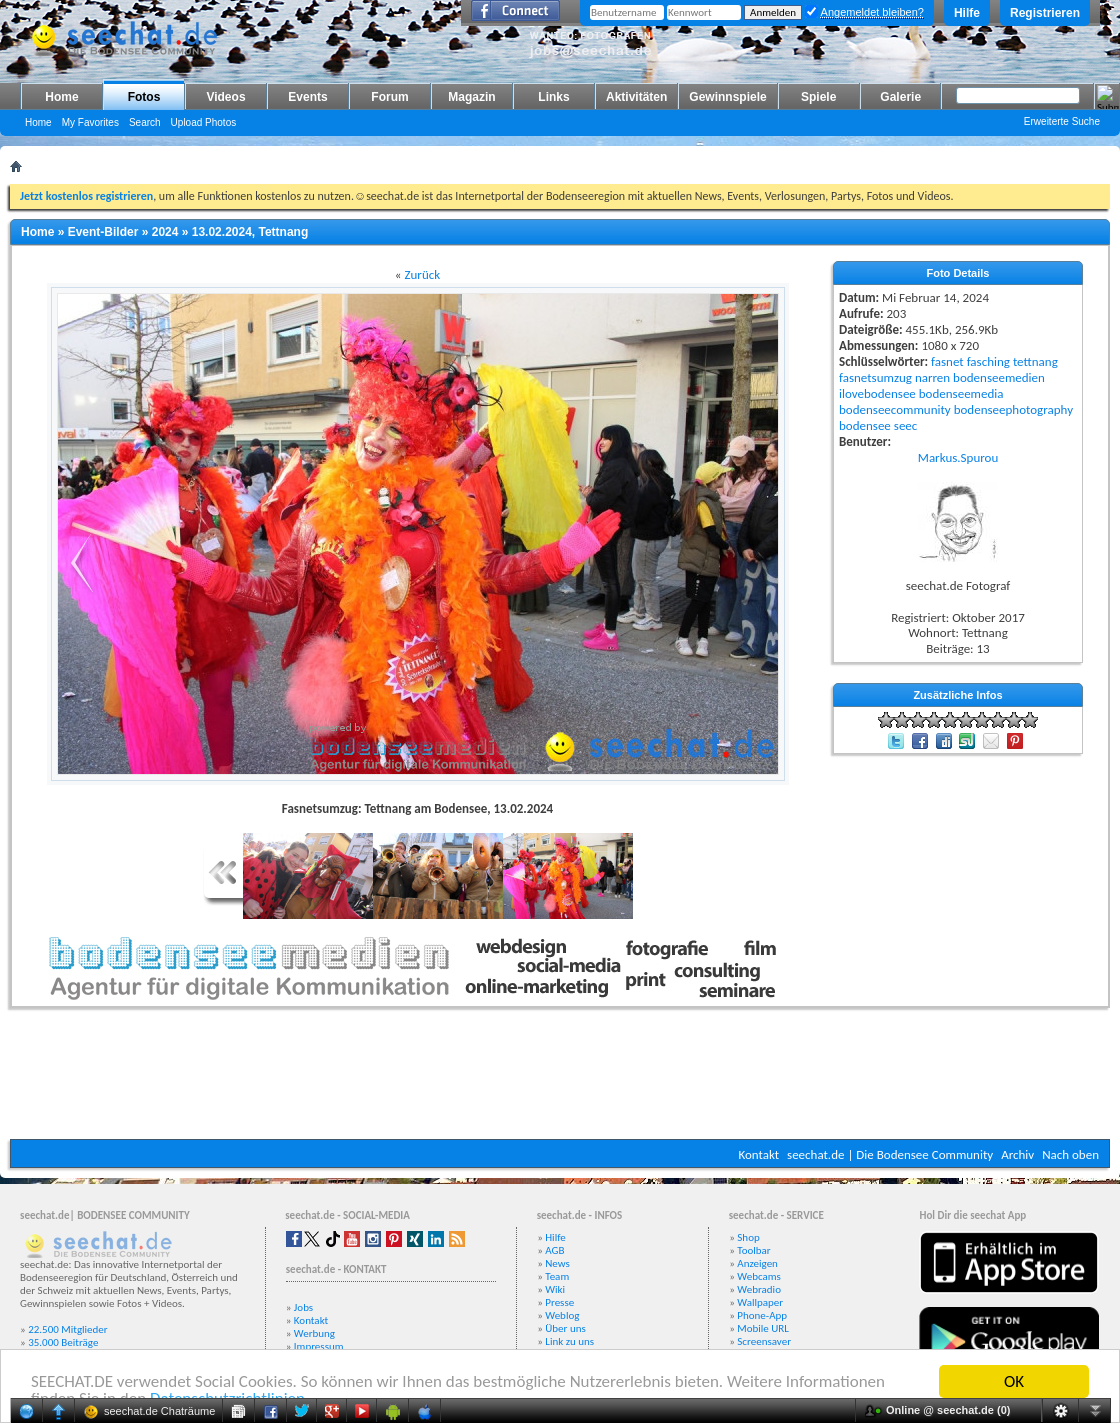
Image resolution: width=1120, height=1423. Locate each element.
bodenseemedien (999, 377)
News (557, 1263)
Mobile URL (763, 1328)
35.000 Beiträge (63, 1342)
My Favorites (90, 122)
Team (557, 1276)
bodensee (865, 425)
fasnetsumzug (875, 377)
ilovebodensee (877, 393)
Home (61, 97)
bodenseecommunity (895, 409)
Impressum (319, 1346)
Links (553, 97)
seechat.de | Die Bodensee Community (890, 1154)
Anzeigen (757, 1263)
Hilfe (967, 13)
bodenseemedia (961, 393)
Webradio (759, 1289)
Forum (389, 97)
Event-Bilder (103, 232)
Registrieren (1045, 13)
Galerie (900, 97)
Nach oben (1070, 1154)
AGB (554, 1250)
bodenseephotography (1013, 409)
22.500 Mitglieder (68, 1329)
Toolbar (753, 1250)
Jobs (303, 1307)
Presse (559, 1302)
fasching (988, 361)
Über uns (565, 1328)
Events (307, 97)
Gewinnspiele (727, 97)
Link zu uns (569, 1341)
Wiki (555, 1289)
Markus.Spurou (958, 457)
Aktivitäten (636, 97)
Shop (748, 1237)
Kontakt (758, 1154)
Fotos (144, 97)
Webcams (759, 1276)
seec (906, 425)
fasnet (947, 361)
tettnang (1035, 361)
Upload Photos (204, 122)
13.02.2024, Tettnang (250, 232)
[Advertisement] (560, 1079)
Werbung (314, 1333)
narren (932, 377)
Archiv (1017, 1154)
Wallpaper (760, 1302)
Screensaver (764, 1341)
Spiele (818, 97)
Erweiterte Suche (1062, 121)
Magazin (471, 97)
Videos (225, 97)
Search (145, 122)
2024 (165, 232)
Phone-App (762, 1315)
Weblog (562, 1315)
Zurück (422, 274)
